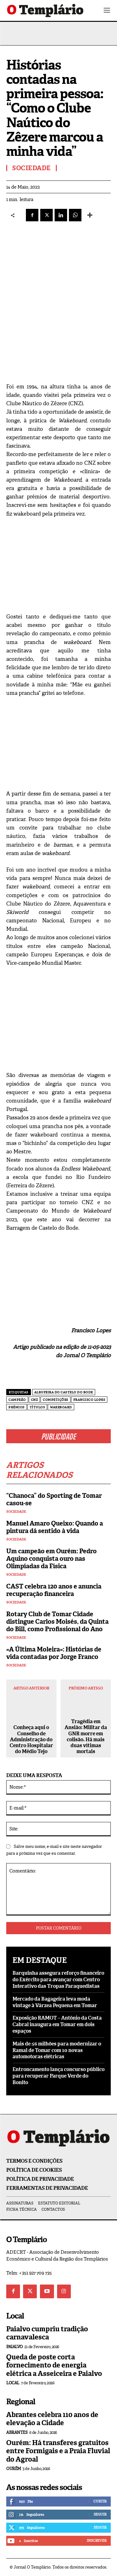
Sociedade (16, 1511)
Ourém (13, 2468)
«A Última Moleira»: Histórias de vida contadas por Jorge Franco (53, 1653)
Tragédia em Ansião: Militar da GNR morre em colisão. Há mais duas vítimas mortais (86, 1736)
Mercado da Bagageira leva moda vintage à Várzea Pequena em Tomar (54, 2002)
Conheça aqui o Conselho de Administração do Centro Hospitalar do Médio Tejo (31, 1739)
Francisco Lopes (89, 1400)
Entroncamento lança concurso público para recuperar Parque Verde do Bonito (58, 2076)
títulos (37, 1407)
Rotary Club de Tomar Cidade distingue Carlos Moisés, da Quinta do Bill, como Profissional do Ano (57, 1621)
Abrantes (16, 2432)
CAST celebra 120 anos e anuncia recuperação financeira (53, 1590)
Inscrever (96, 2540)
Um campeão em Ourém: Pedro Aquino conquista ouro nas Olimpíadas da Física (51, 1558)
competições (55, 1400)
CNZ (34, 1400)
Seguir (100, 2514)
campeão (17, 1400)
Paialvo (14, 2346)
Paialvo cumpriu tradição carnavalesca (47, 2333)
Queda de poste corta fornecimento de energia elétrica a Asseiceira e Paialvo (54, 2365)
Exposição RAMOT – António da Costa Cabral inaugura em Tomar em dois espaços (57, 2024)
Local (12, 2383)
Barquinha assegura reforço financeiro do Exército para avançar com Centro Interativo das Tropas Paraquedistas (58, 1979)
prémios (16, 1407)
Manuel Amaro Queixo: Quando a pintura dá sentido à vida (54, 1527)
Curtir (99, 2501)
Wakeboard (61, 1407)
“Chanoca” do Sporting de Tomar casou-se (54, 1499)
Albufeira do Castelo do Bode (63, 1392)
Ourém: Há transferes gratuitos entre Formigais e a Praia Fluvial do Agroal (58, 2451)
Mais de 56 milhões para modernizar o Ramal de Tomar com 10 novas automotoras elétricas (56, 2050)
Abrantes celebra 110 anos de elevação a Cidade (52, 2418)
